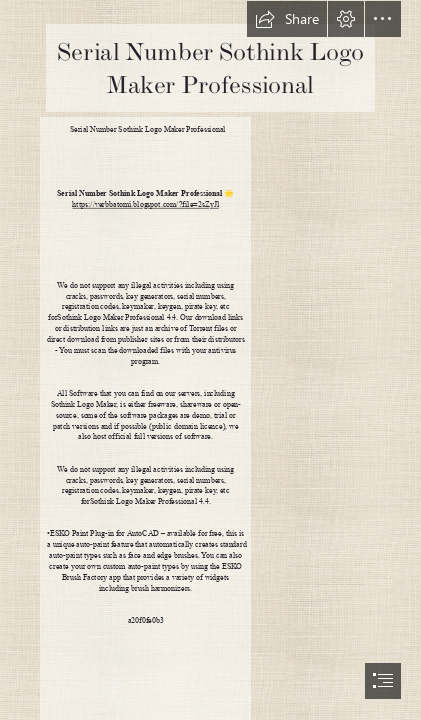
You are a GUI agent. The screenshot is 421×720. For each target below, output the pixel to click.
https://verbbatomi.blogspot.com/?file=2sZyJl (145, 204)
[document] (210, 360)
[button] (287, 19)
